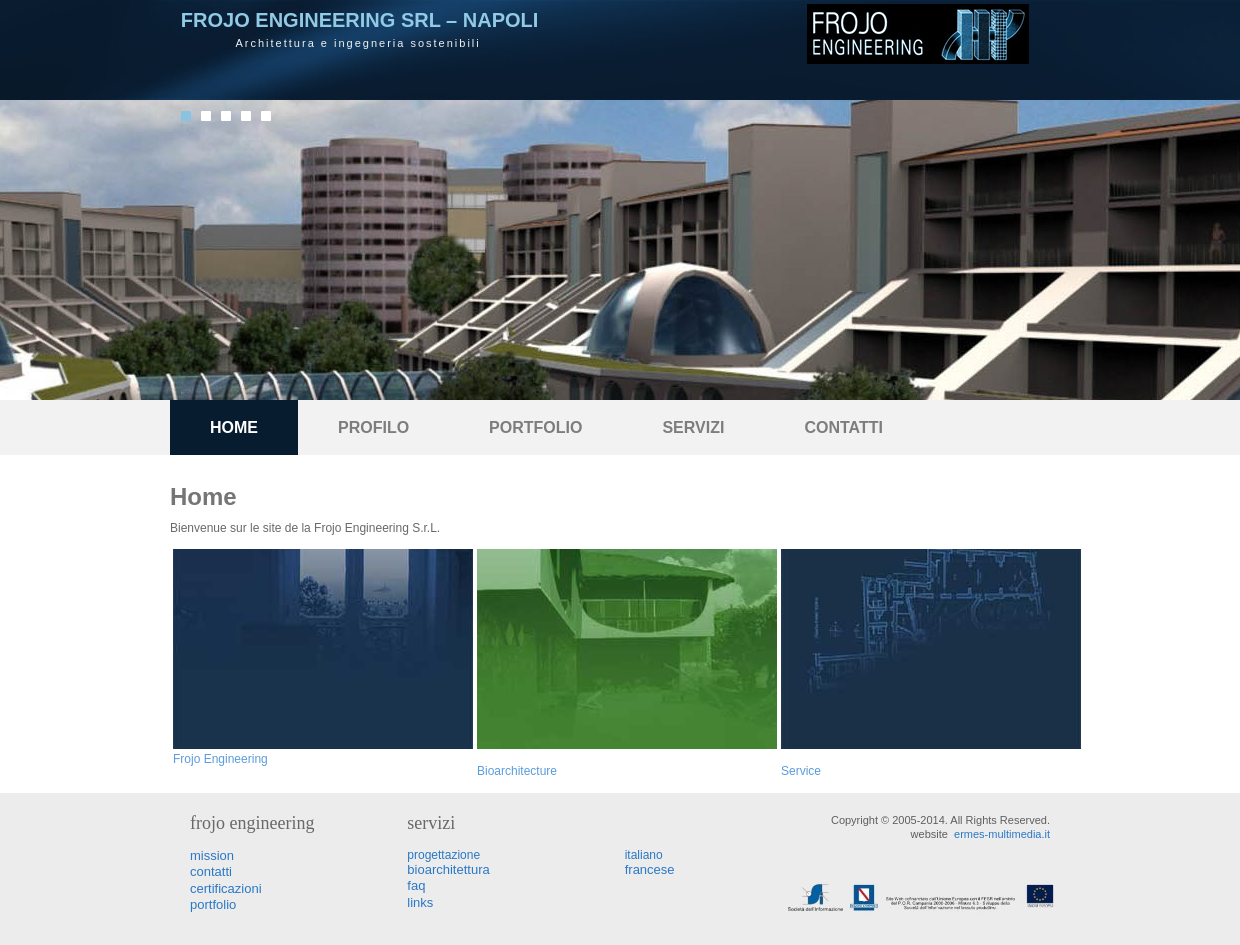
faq (416, 885)
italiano (644, 855)
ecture (540, 771)
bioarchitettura (448, 869)
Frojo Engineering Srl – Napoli (359, 20)
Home (234, 427)
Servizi (693, 427)
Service (801, 771)
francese (650, 869)
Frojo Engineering (220, 759)
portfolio (535, 427)
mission (212, 855)
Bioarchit (500, 771)
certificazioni (226, 888)
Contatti (843, 427)
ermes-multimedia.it (1002, 834)
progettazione (443, 855)
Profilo (373, 427)
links (420, 902)
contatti (211, 871)
